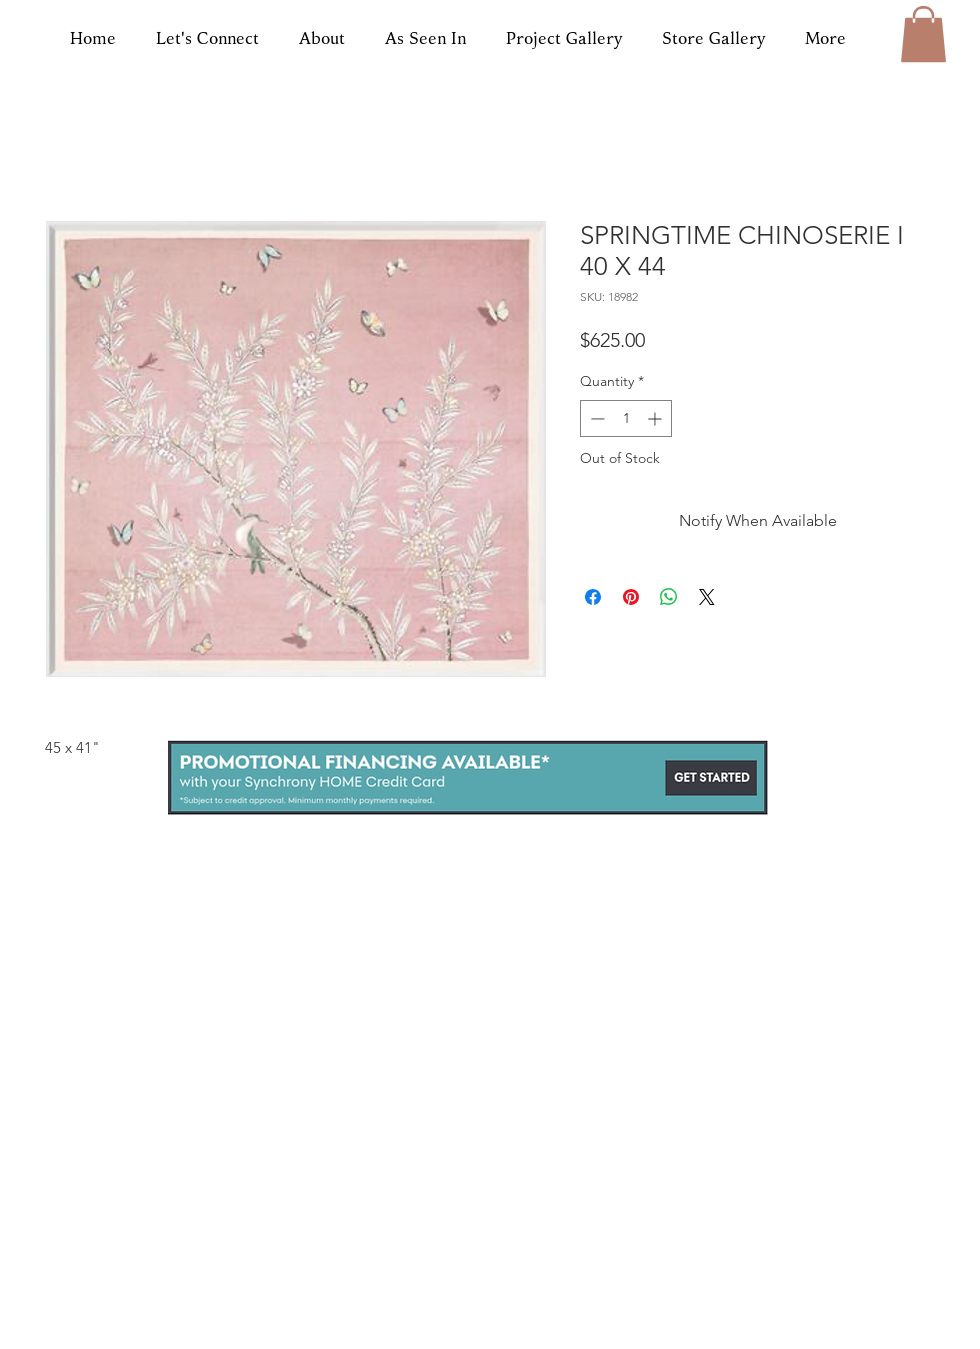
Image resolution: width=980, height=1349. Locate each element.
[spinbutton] (626, 418)
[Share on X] (707, 597)
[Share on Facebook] (593, 597)
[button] (923, 34)
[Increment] (656, 418)
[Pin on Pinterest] (631, 597)
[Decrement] (595, 418)
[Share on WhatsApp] (669, 597)
